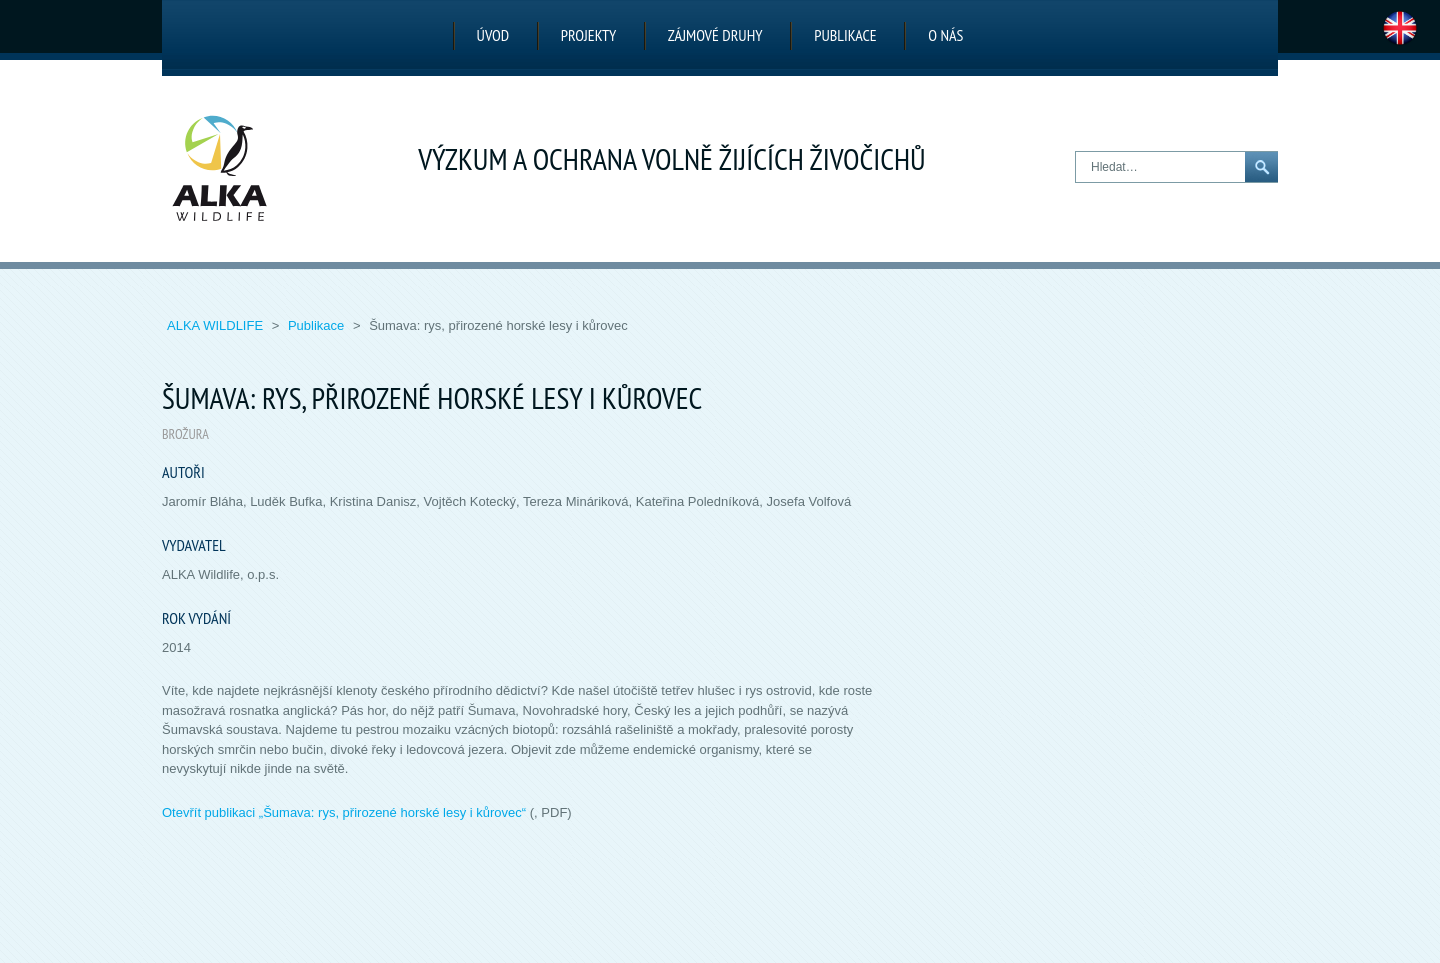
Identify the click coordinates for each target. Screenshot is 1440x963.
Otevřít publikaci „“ (344, 812)
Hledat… (1076, 152)
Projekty (588, 35)
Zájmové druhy (715, 35)
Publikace (845, 35)
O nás (945, 35)
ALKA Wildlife (217, 325)
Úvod (493, 35)
